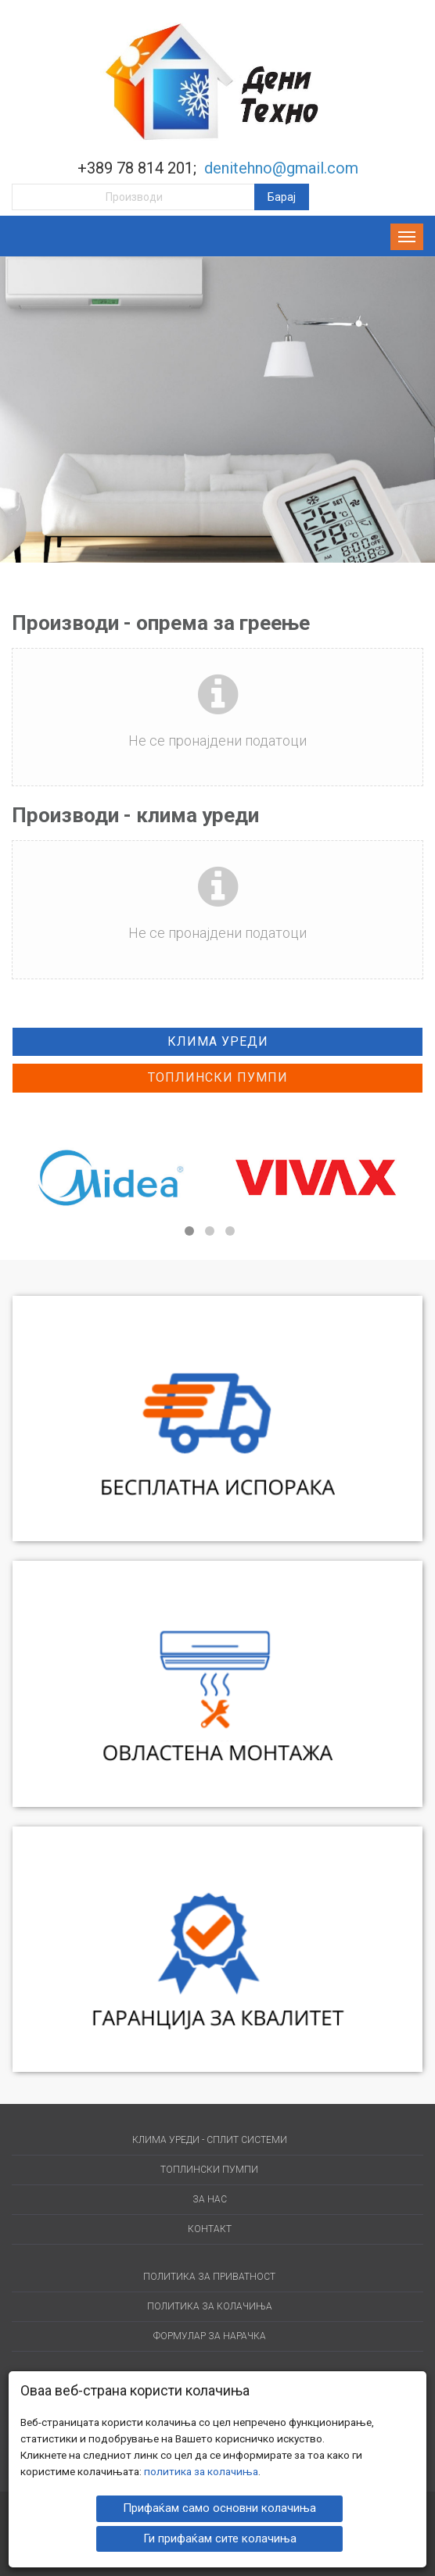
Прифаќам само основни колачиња (219, 2507)
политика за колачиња (201, 2470)
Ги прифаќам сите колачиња (220, 2537)
